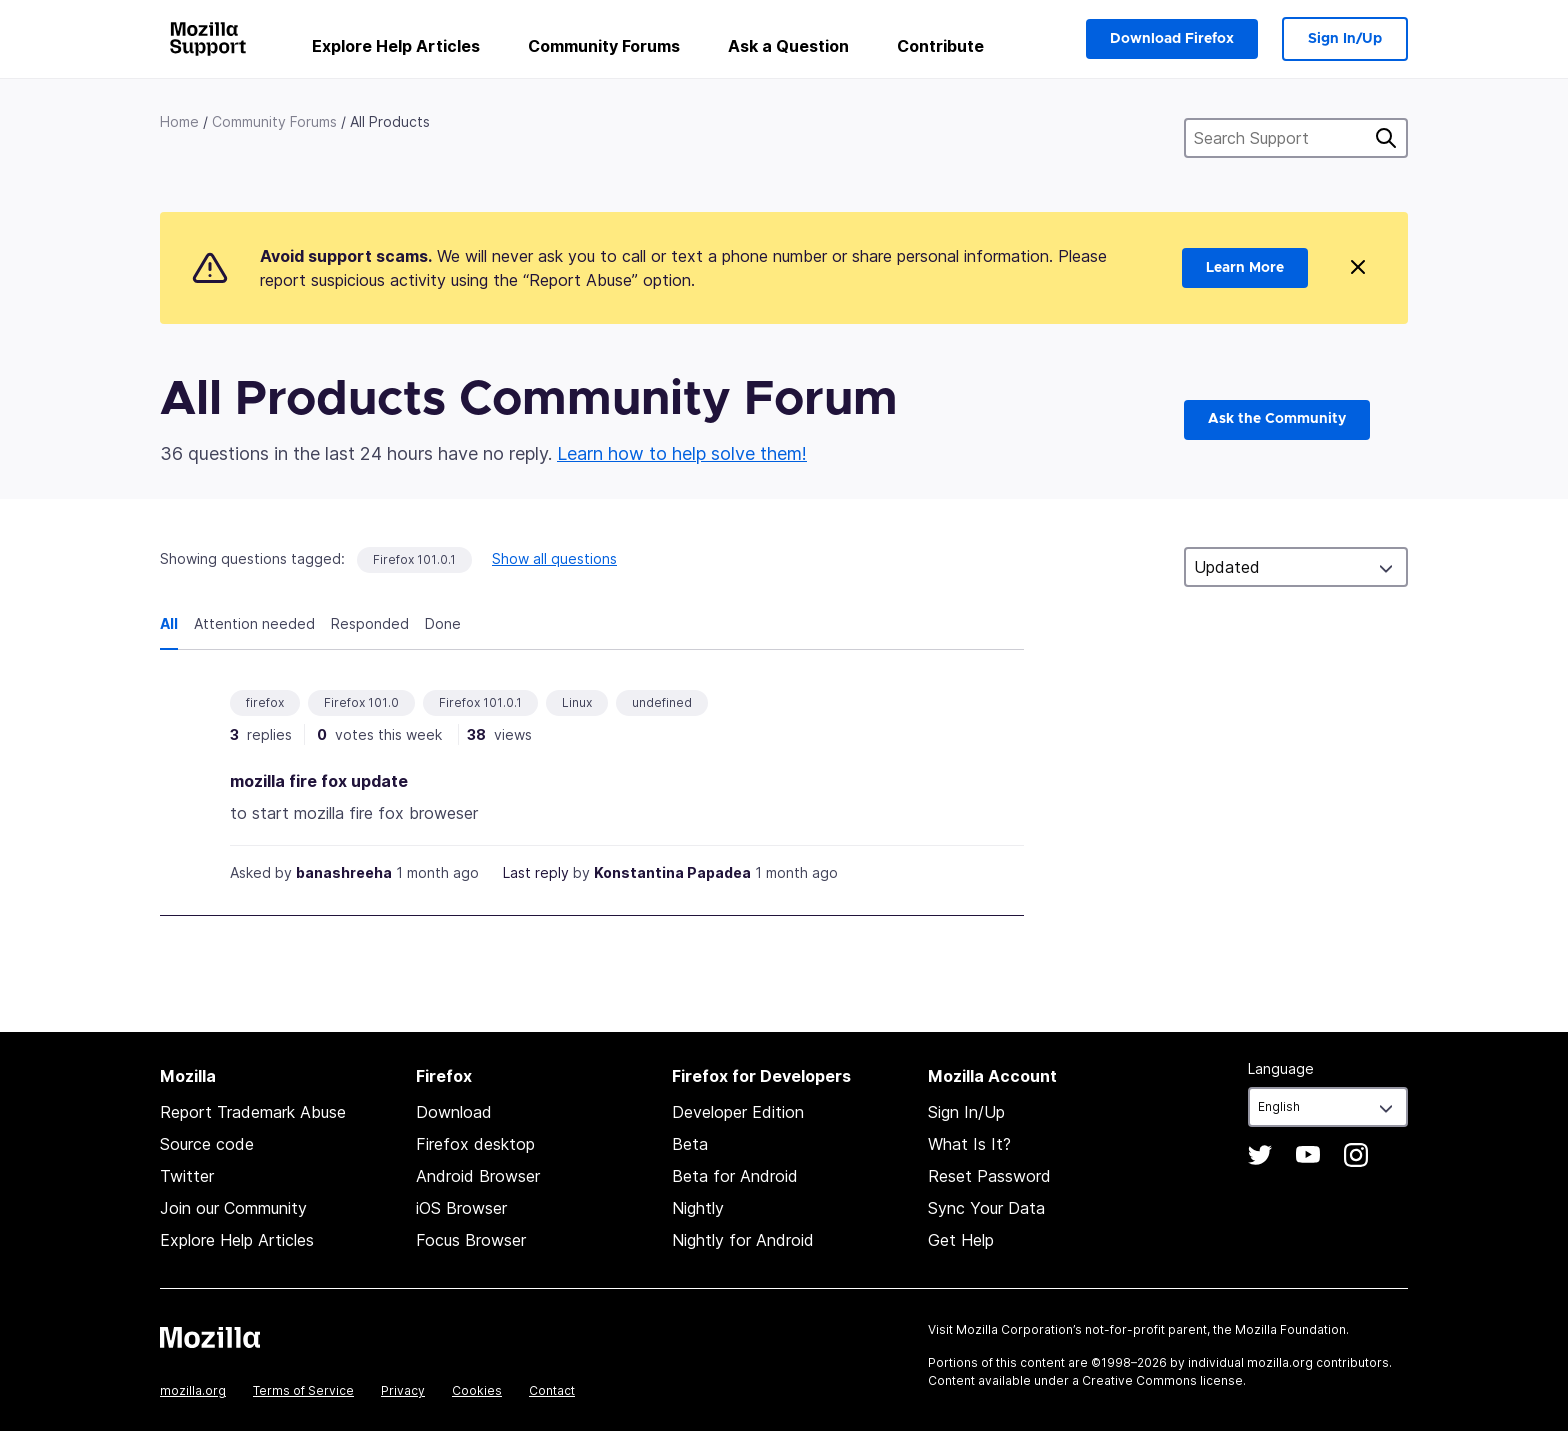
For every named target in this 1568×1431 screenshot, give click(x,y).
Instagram (1356, 1155)
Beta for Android (735, 1176)
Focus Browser (471, 1240)
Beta (690, 1144)
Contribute (940, 46)
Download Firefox (1172, 39)
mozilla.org (193, 1390)
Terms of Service (303, 1390)
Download (454, 1112)
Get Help (961, 1240)
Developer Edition (738, 1112)
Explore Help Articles (396, 46)
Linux (577, 702)
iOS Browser (461, 1208)
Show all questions (554, 558)
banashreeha (344, 872)
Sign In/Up (1345, 39)
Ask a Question (788, 46)
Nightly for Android (743, 1240)
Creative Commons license (1162, 1380)
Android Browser (478, 1176)
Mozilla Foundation (1290, 1329)
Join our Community (233, 1208)
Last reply (536, 872)
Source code (207, 1144)
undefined (662, 702)
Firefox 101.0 (361, 702)
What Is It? (969, 1144)
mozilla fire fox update (319, 781)
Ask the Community (1277, 419)
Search (1386, 138)
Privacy (403, 1390)
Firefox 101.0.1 (414, 559)
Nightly (698, 1208)
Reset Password (989, 1176)
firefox (265, 702)
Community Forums (604, 46)
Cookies (477, 1390)
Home (179, 121)
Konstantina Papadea (672, 872)
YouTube (1308, 1155)
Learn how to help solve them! (682, 453)
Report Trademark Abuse (253, 1112)
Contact (552, 1390)
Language (1281, 1068)
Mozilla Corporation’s (1019, 1329)
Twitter (187, 1176)
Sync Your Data (986, 1208)
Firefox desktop (475, 1144)
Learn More (1245, 268)
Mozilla (210, 1337)
